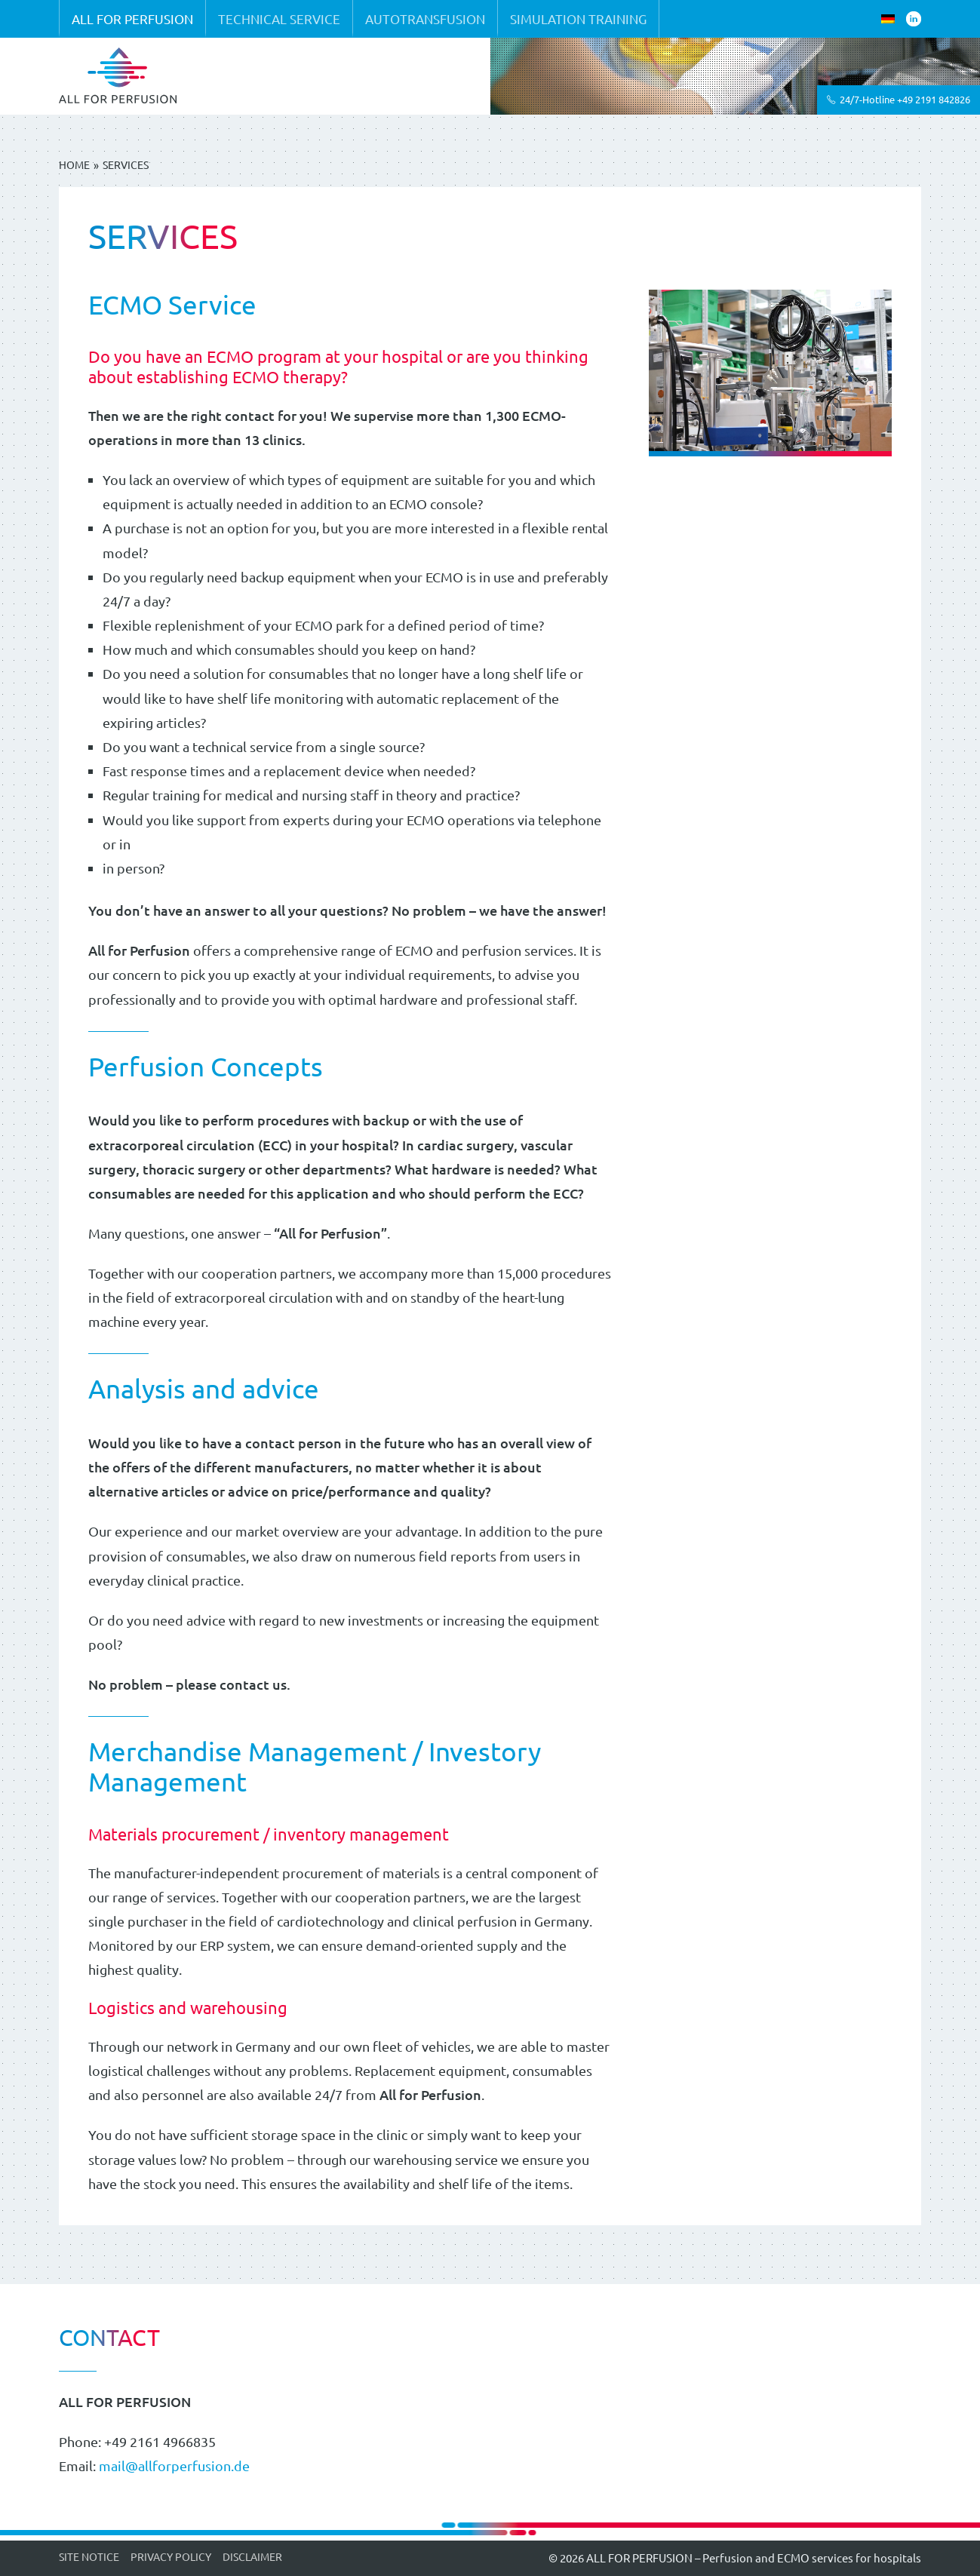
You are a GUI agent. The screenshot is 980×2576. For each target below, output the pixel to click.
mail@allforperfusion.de (174, 2465)
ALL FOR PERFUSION (132, 18)
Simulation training (578, 18)
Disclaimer (252, 2556)
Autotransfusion (425, 18)
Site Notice (89, 2556)
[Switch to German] (888, 18)
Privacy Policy (171, 2556)
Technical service (279, 18)
